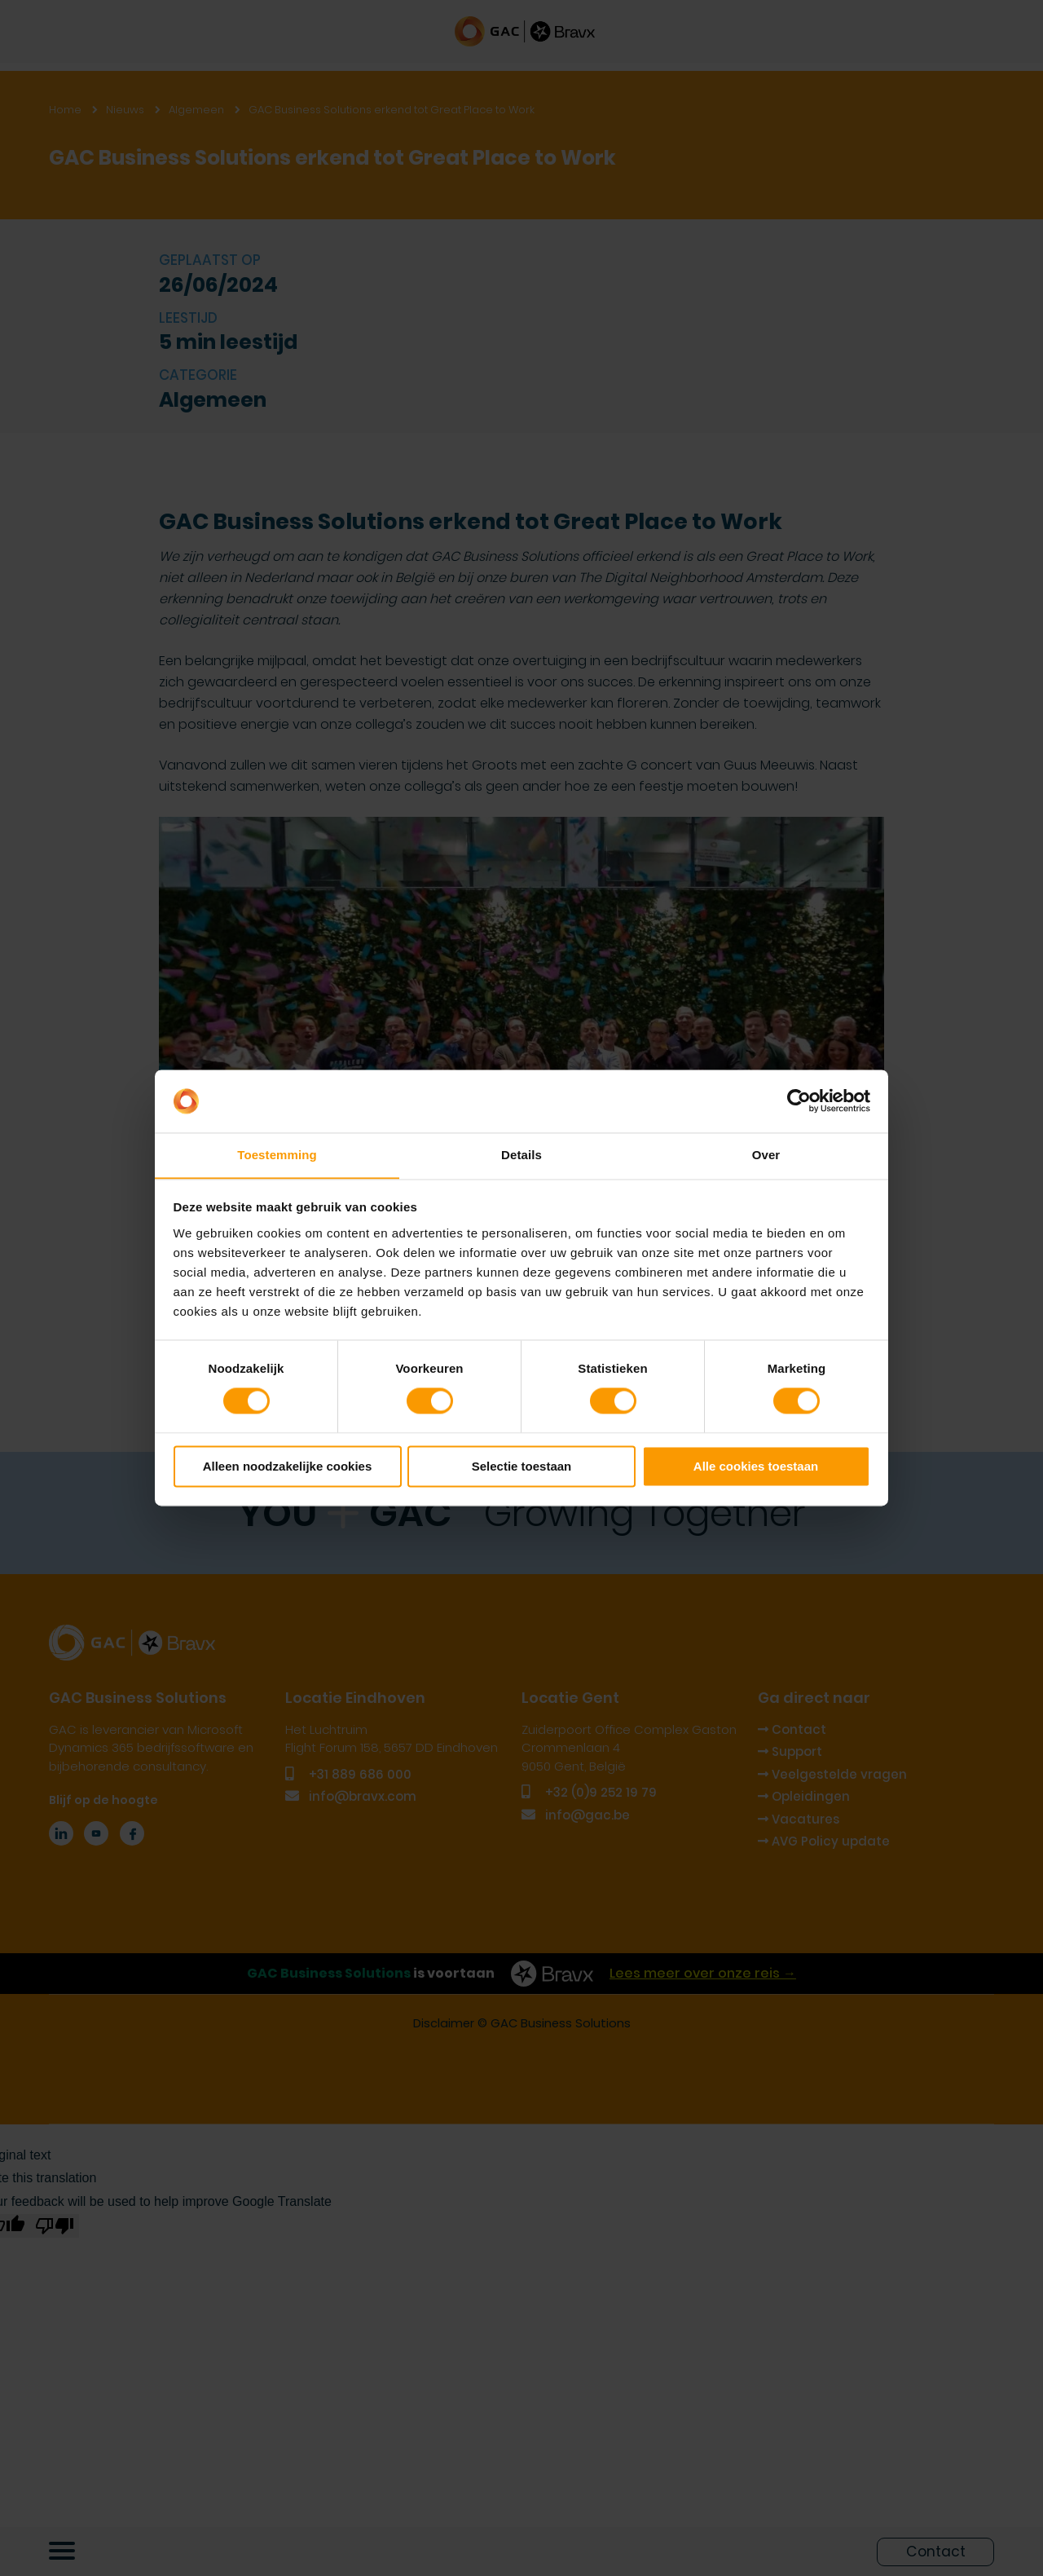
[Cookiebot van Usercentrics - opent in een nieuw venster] (799, 1100)
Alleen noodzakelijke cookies (287, 1467)
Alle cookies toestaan (755, 1467)
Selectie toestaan (522, 1467)
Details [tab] (521, 1155)
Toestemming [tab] (277, 1155)
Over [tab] (766, 1155)
